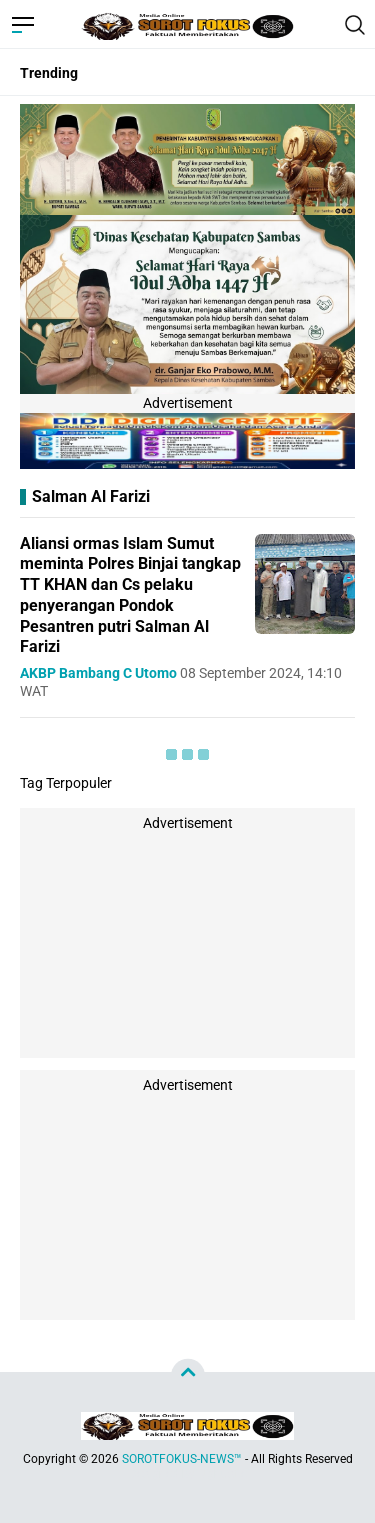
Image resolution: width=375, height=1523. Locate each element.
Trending (49, 73)
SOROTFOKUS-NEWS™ (182, 1459)
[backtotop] (188, 1376)
